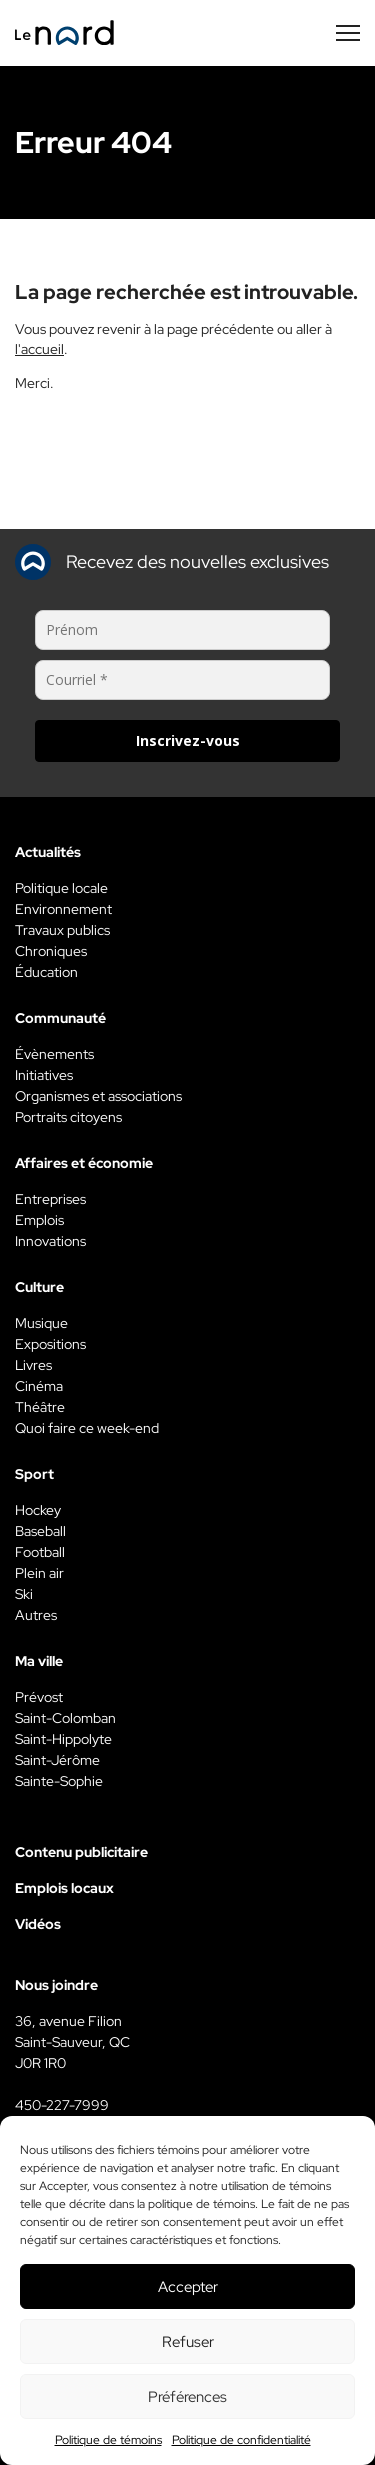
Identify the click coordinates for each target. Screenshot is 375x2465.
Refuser (188, 2342)
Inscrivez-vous (188, 740)
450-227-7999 (62, 2105)
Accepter (188, 2287)
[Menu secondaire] (348, 33)
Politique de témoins (108, 2440)
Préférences (187, 2397)
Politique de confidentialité (241, 2440)
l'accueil (39, 349)
